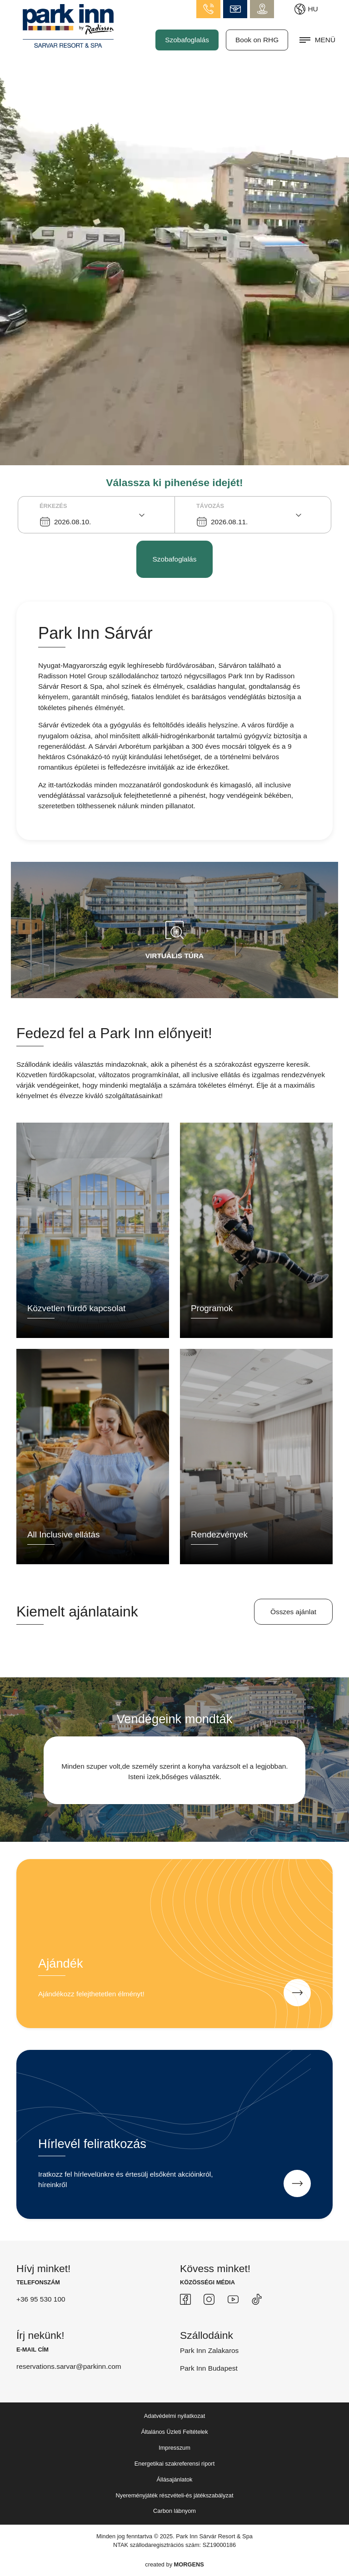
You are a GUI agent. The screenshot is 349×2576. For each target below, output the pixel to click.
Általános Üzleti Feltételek (174, 2431)
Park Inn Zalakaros (209, 2350)
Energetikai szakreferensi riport (174, 2463)
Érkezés (53, 505)
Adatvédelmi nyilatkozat (174, 2415)
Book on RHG (257, 40)
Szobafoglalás (187, 40)
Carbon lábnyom (174, 2510)
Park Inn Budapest (209, 2368)
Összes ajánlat (293, 1612)
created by (174, 2564)
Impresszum (174, 2447)
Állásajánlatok (175, 2479)
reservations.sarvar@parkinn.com (68, 2366)
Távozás (210, 505)
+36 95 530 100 (40, 2299)
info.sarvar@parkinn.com (235, 9)
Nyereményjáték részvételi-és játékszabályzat (175, 2495)
